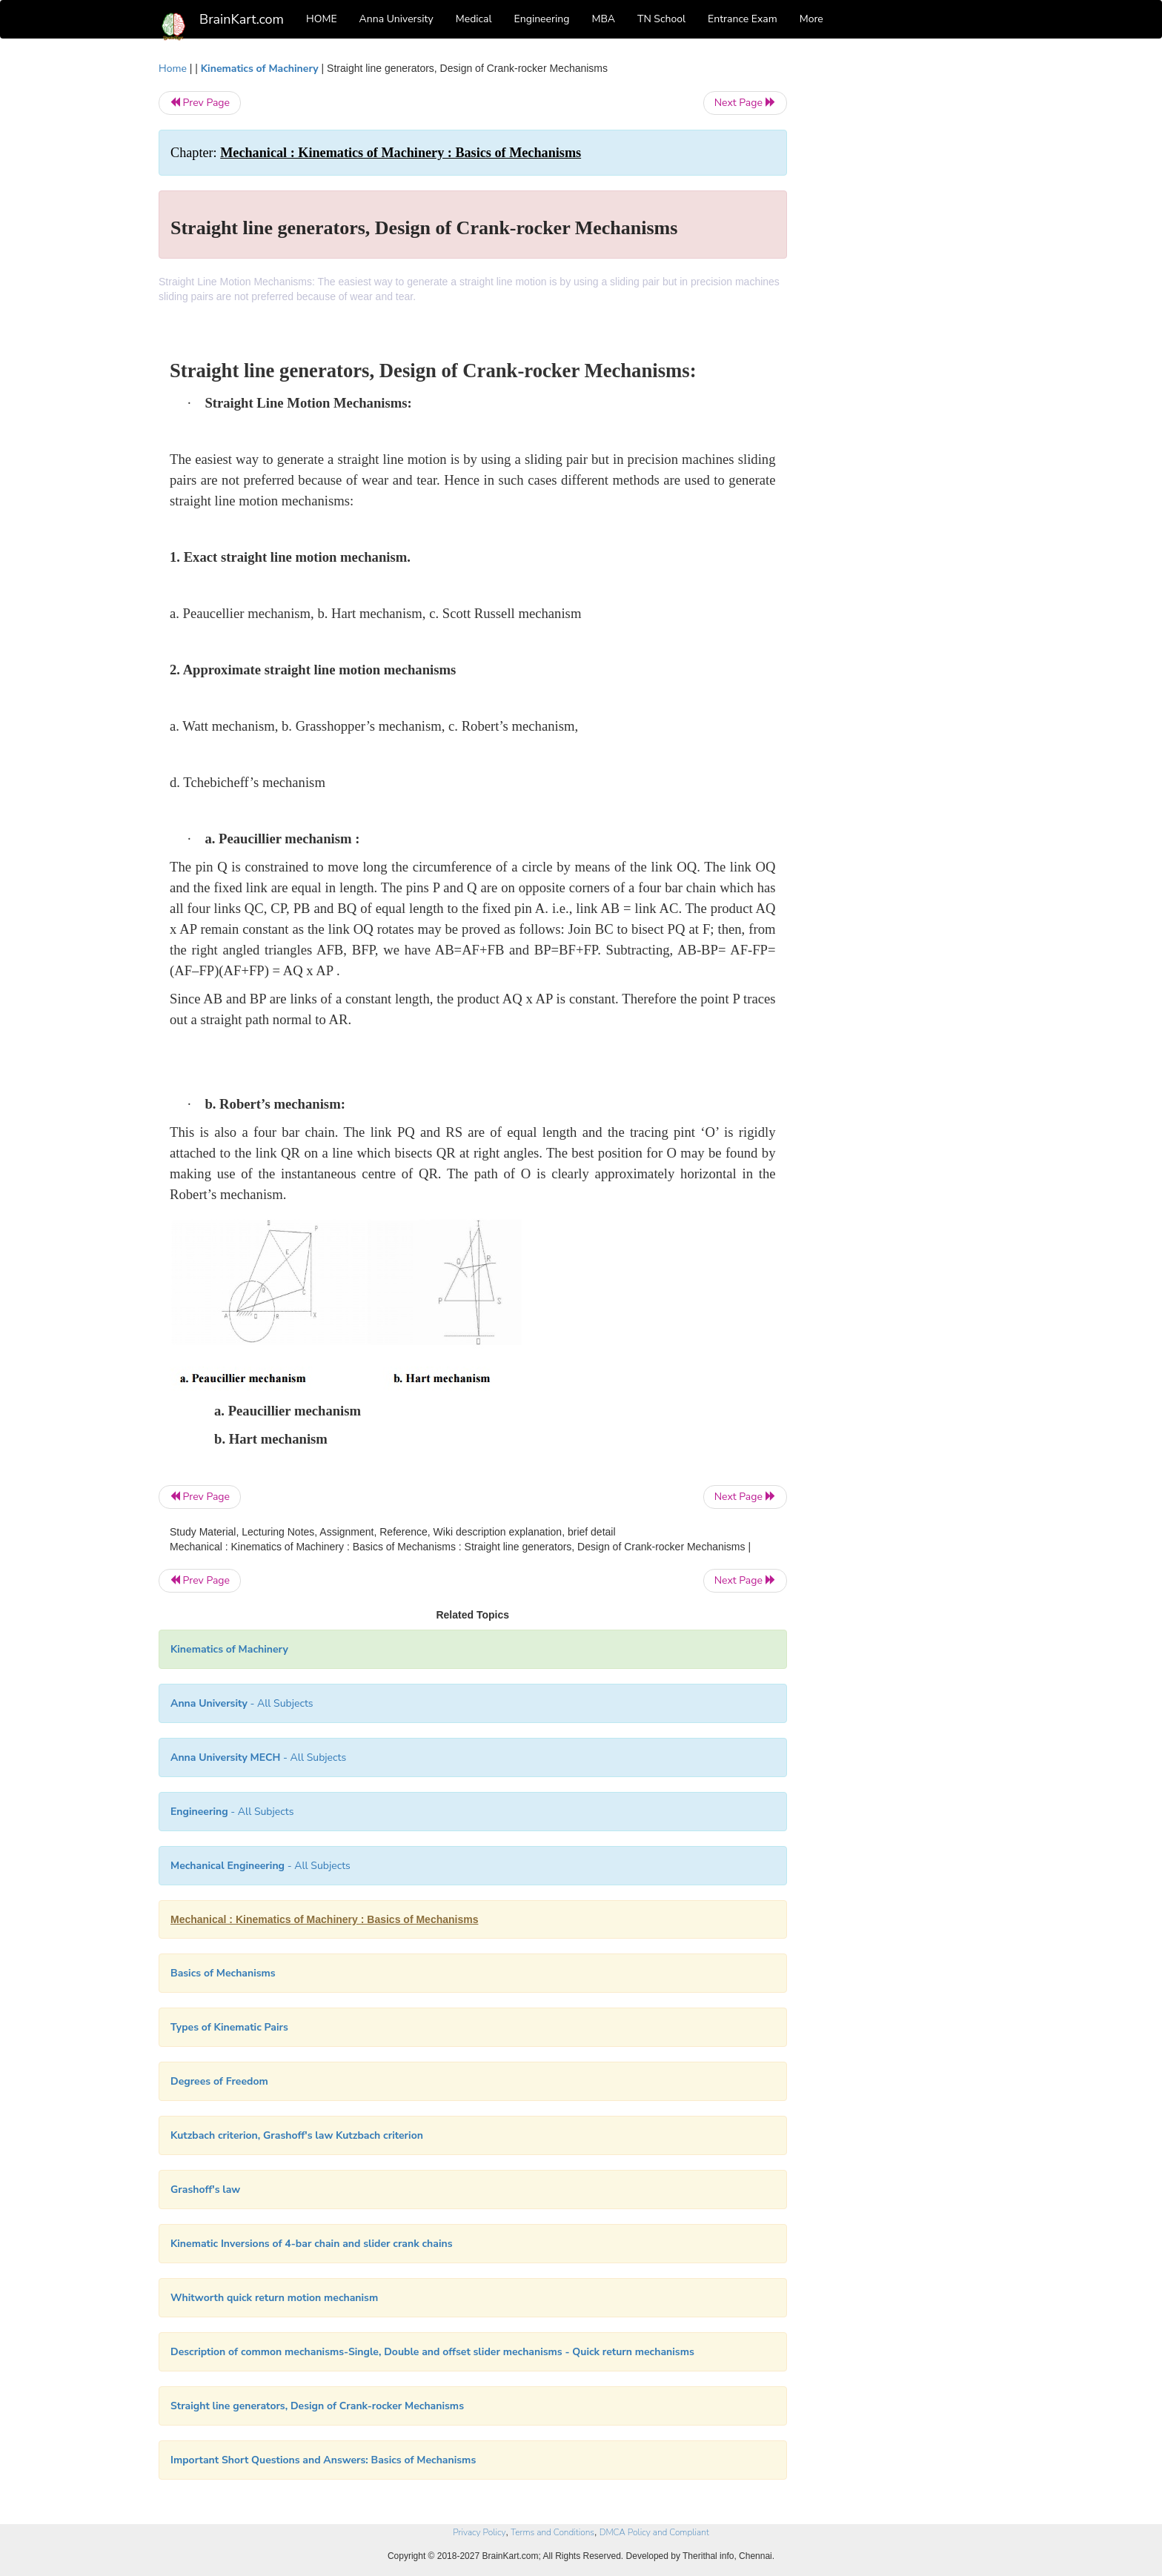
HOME (321, 19)
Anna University (396, 19)
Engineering (542, 19)
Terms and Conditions (552, 2532)
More (811, 19)
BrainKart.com (241, 19)
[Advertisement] (906, 283)
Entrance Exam (742, 19)
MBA (603, 19)
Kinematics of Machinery (260, 69)
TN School (661, 19)
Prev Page (200, 103)
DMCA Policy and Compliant (654, 2532)
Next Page (745, 103)
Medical (474, 19)
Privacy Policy (479, 2532)
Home (173, 69)
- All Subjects (241, 1703)
